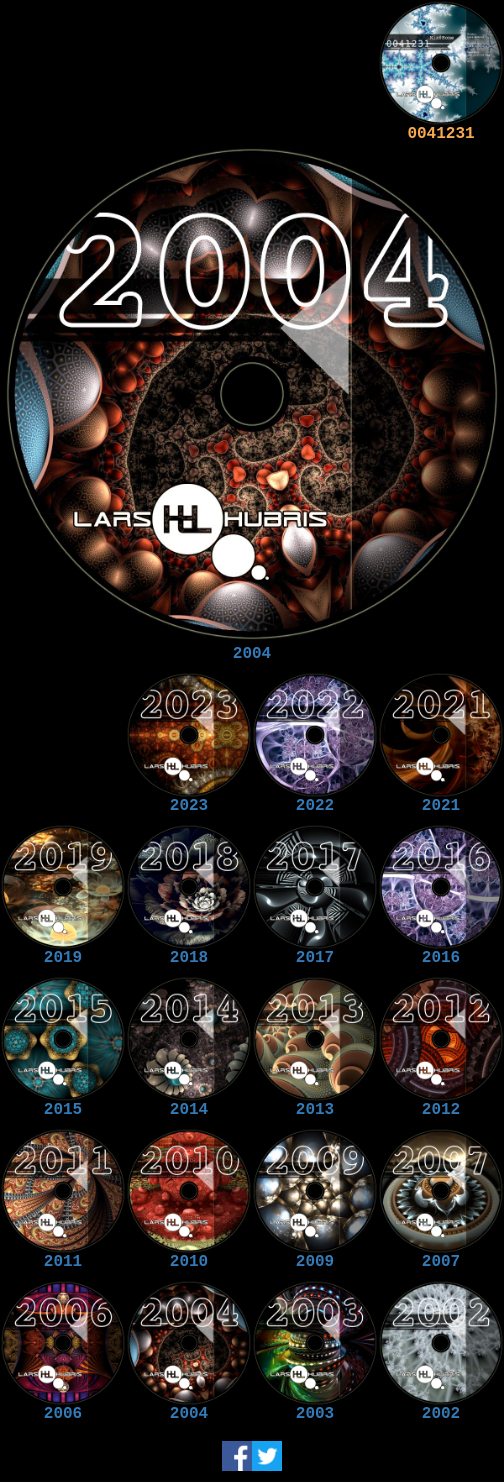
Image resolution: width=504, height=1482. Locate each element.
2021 (441, 806)
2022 (315, 806)
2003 (315, 1414)
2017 (315, 958)
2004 (252, 654)
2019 (63, 958)
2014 (189, 1110)
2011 (63, 1262)
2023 (189, 806)
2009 (315, 1262)
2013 (315, 1110)
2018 (189, 958)
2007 (441, 1262)
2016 (441, 958)
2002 (441, 1414)
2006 (63, 1414)
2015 (63, 1110)
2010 (189, 1262)
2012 (441, 1110)
